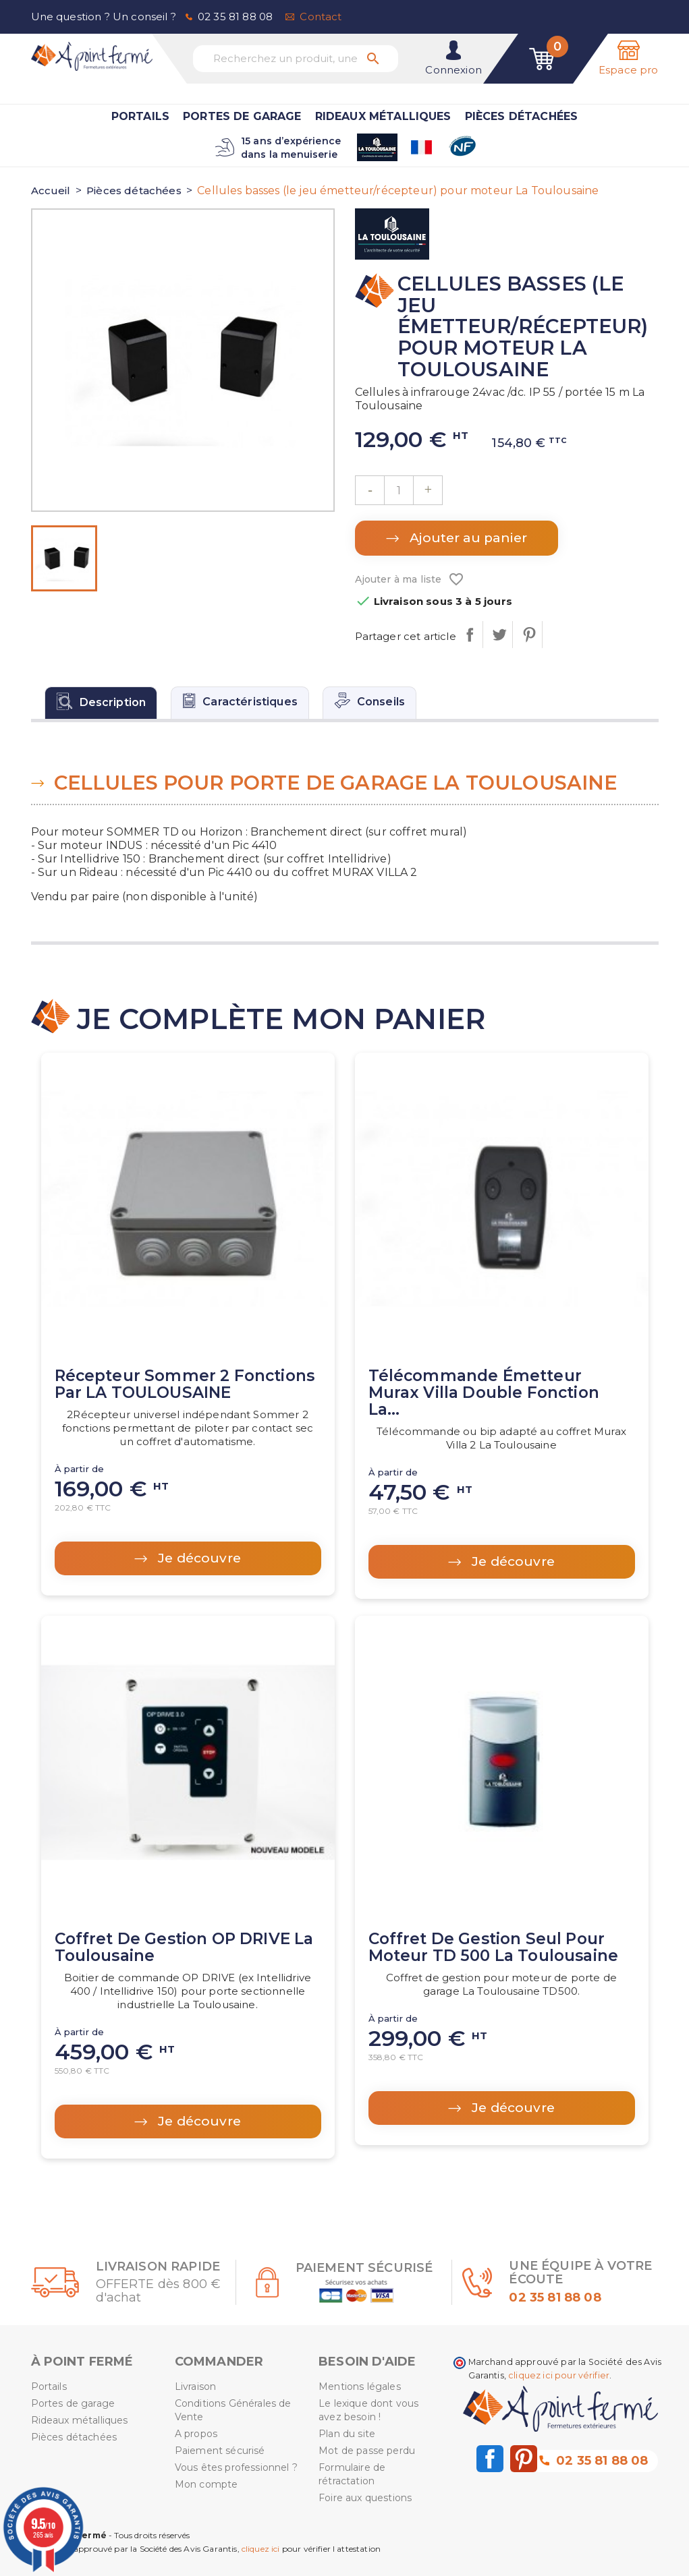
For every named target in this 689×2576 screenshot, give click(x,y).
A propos (196, 2434)
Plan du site (347, 2434)
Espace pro (629, 69)
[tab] (101, 702)
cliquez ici (261, 2549)
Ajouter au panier (466, 538)
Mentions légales (360, 2386)
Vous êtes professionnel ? (236, 2467)
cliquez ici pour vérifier (558, 2375)
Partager (469, 634)
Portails (140, 116)
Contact (320, 16)
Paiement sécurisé (220, 2451)
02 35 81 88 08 (235, 16)
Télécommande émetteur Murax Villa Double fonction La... (483, 1392)
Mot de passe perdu (367, 2451)
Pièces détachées (521, 116)
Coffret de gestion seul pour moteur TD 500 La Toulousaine (493, 1947)
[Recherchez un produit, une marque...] (296, 58)
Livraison (195, 2386)
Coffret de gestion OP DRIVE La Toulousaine (184, 1947)
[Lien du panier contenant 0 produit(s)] (542, 59)
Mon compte (206, 2484)
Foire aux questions (365, 2498)
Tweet (499, 634)
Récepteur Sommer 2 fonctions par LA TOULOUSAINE (184, 1384)
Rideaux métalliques (383, 116)
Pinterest (529, 634)
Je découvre (198, 1558)
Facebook (489, 2458)
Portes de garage (242, 116)
